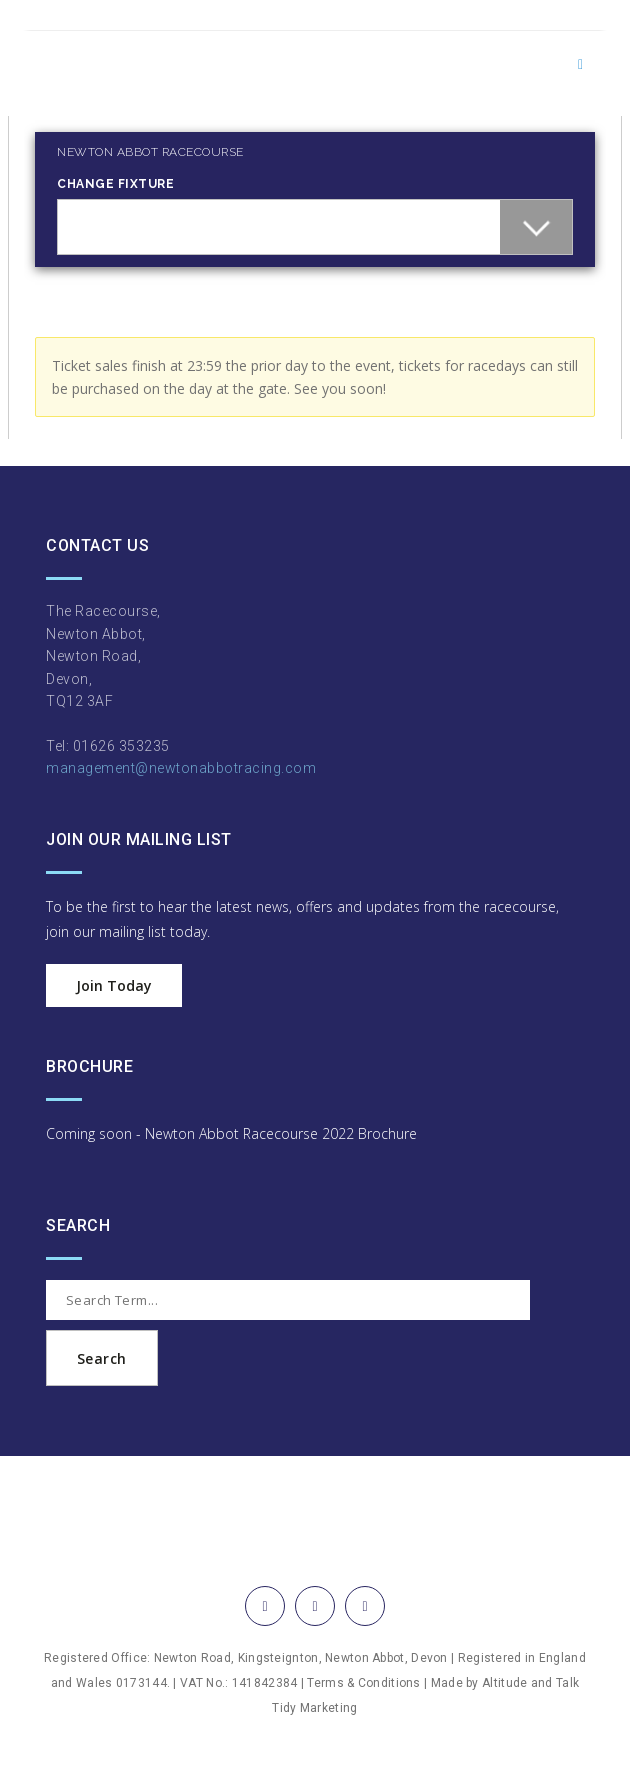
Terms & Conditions (363, 1683)
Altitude (504, 1683)
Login (41, 106)
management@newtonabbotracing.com (181, 768)
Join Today (114, 985)
